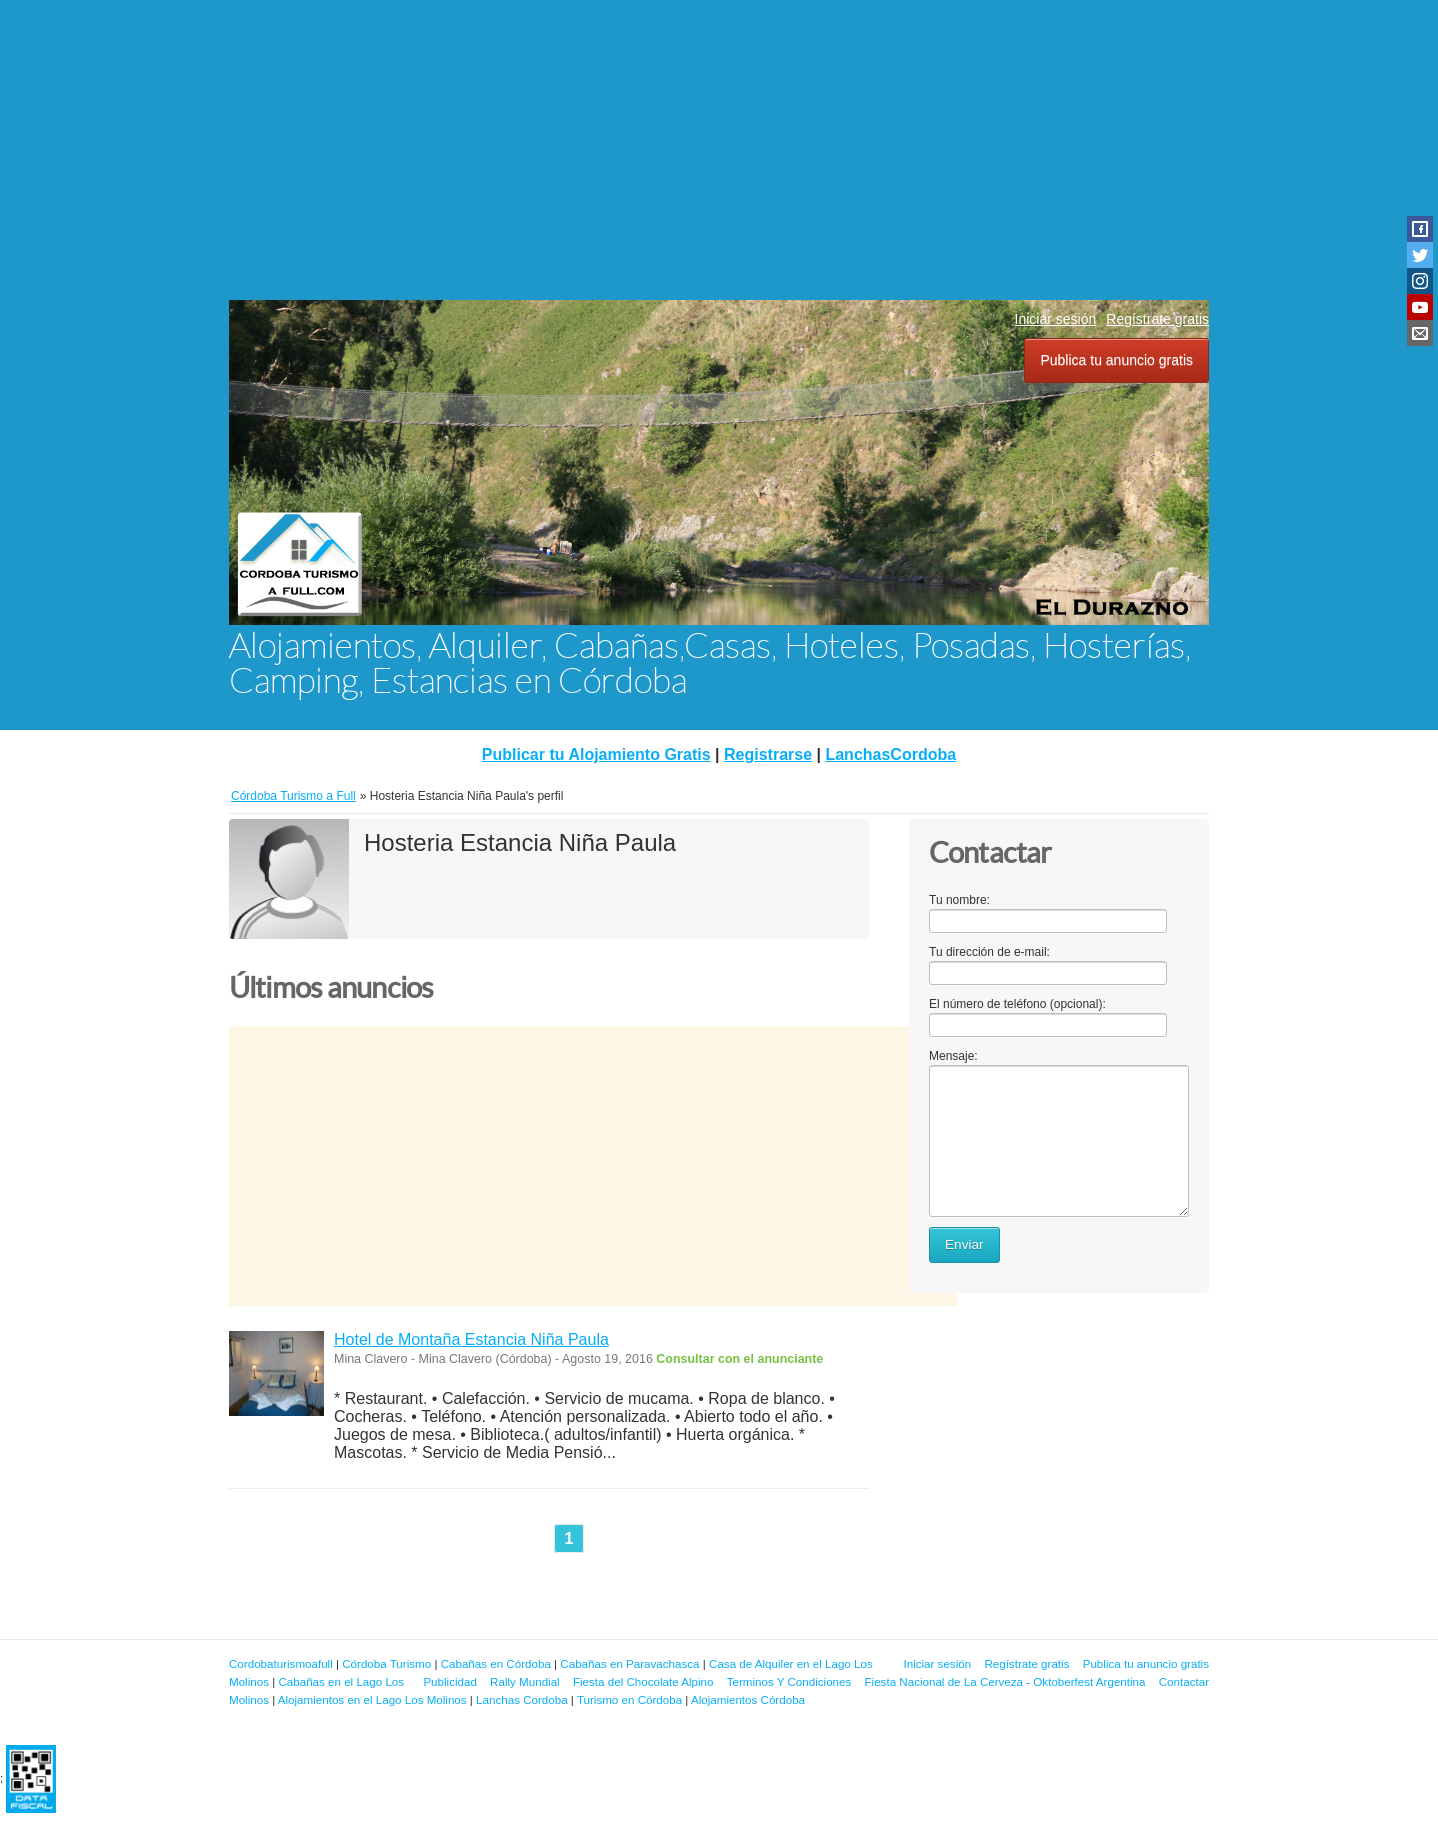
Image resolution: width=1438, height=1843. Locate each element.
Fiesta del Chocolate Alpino (643, 1681)
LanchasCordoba (890, 754)
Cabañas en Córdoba (496, 1663)
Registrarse (768, 754)
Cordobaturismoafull (281, 1663)
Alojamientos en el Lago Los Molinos (372, 1699)
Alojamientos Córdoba (748, 1699)
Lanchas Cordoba (522, 1699)
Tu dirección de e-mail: (989, 952)
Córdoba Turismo (386, 1663)
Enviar (964, 1244)
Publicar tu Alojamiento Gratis (596, 754)
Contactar (1184, 1681)
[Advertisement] (719, 150)
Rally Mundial (525, 1681)
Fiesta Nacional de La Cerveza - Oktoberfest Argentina (1005, 1681)
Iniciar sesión (1056, 319)
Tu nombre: (959, 900)
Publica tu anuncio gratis (1116, 360)
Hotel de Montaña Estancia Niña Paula (471, 1339)
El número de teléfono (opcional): (1017, 1004)
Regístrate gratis (1157, 319)
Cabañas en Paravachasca (629, 1663)
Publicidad (450, 1681)
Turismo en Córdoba (629, 1699)
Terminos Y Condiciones (789, 1681)
